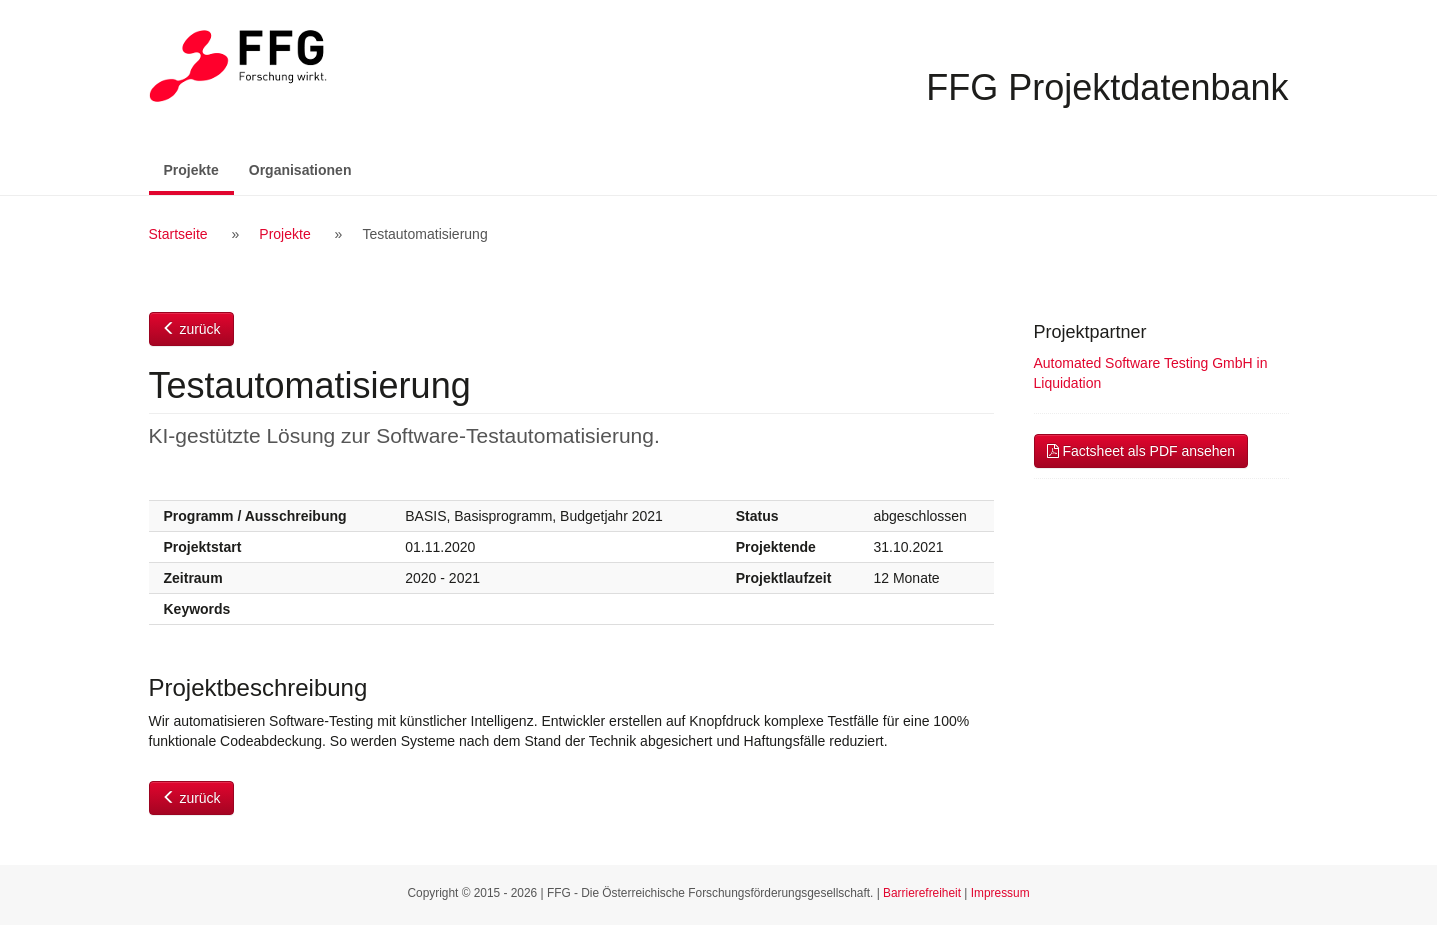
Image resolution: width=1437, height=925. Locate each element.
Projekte (199, 168)
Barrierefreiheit (922, 893)
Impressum (1000, 893)
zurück (191, 329)
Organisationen (300, 170)
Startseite (178, 234)
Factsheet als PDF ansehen (1141, 451)
